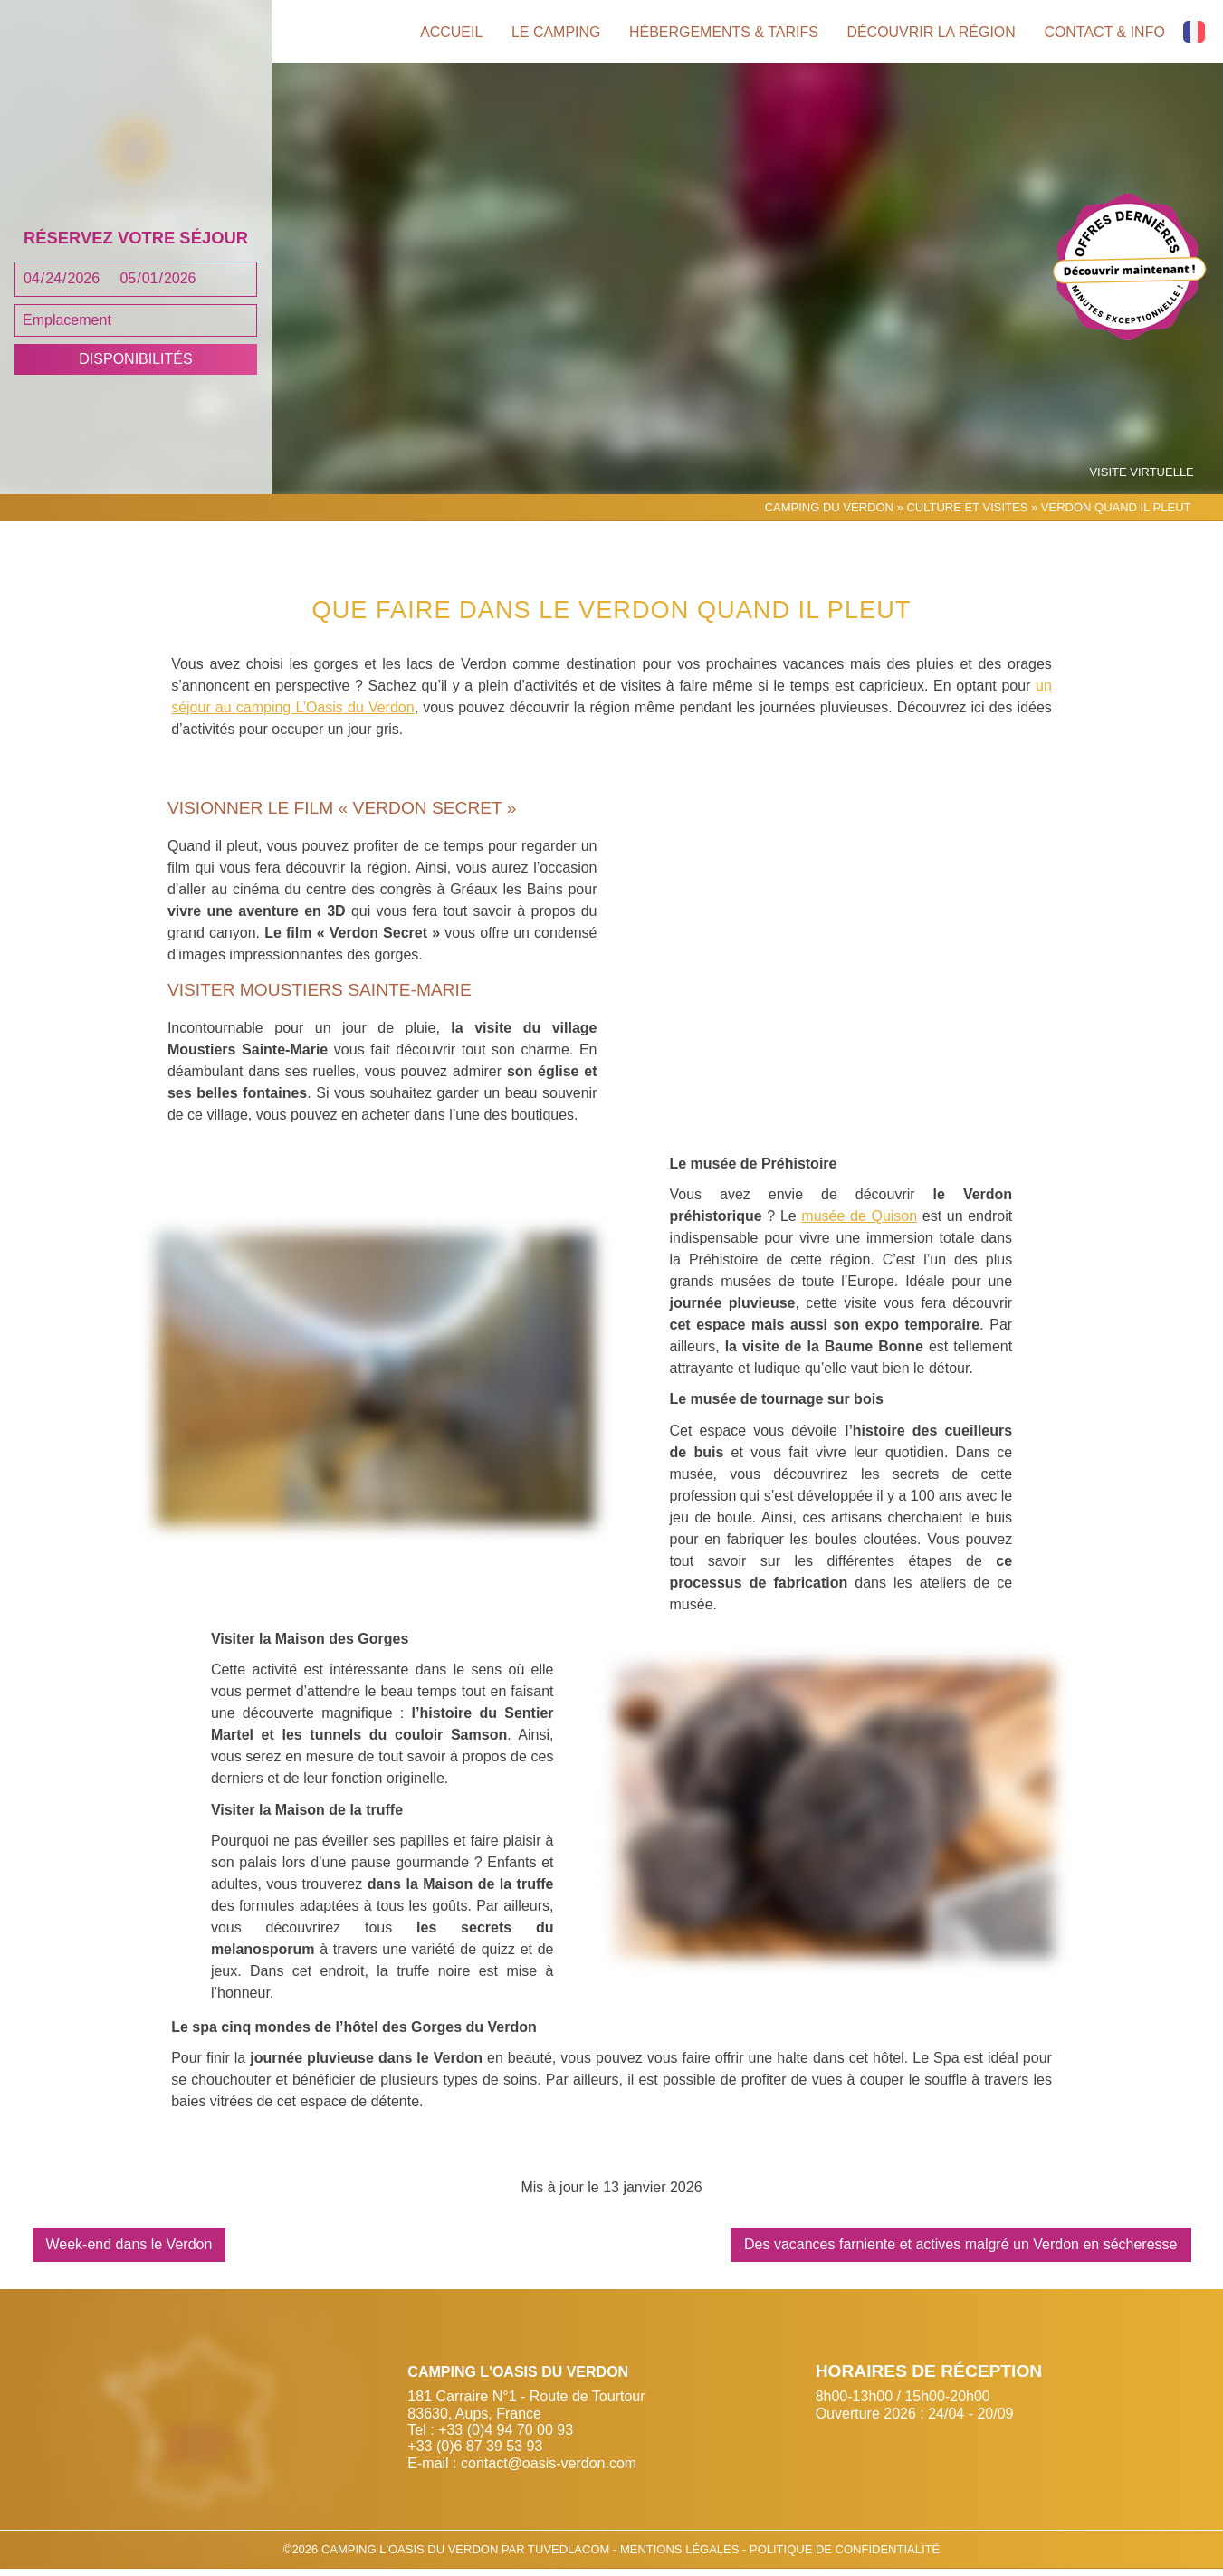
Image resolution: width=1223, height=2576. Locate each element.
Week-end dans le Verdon (129, 2251)
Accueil (448, 32)
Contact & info (1104, 32)
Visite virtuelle (1142, 479)
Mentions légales (681, 2556)
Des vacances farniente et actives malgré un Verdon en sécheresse (961, 2251)
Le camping (554, 32)
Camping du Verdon (829, 514)
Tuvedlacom (568, 2556)
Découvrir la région (931, 32)
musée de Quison (859, 1223)
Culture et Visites (966, 514)
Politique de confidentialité (845, 2556)
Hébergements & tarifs (722, 32)
